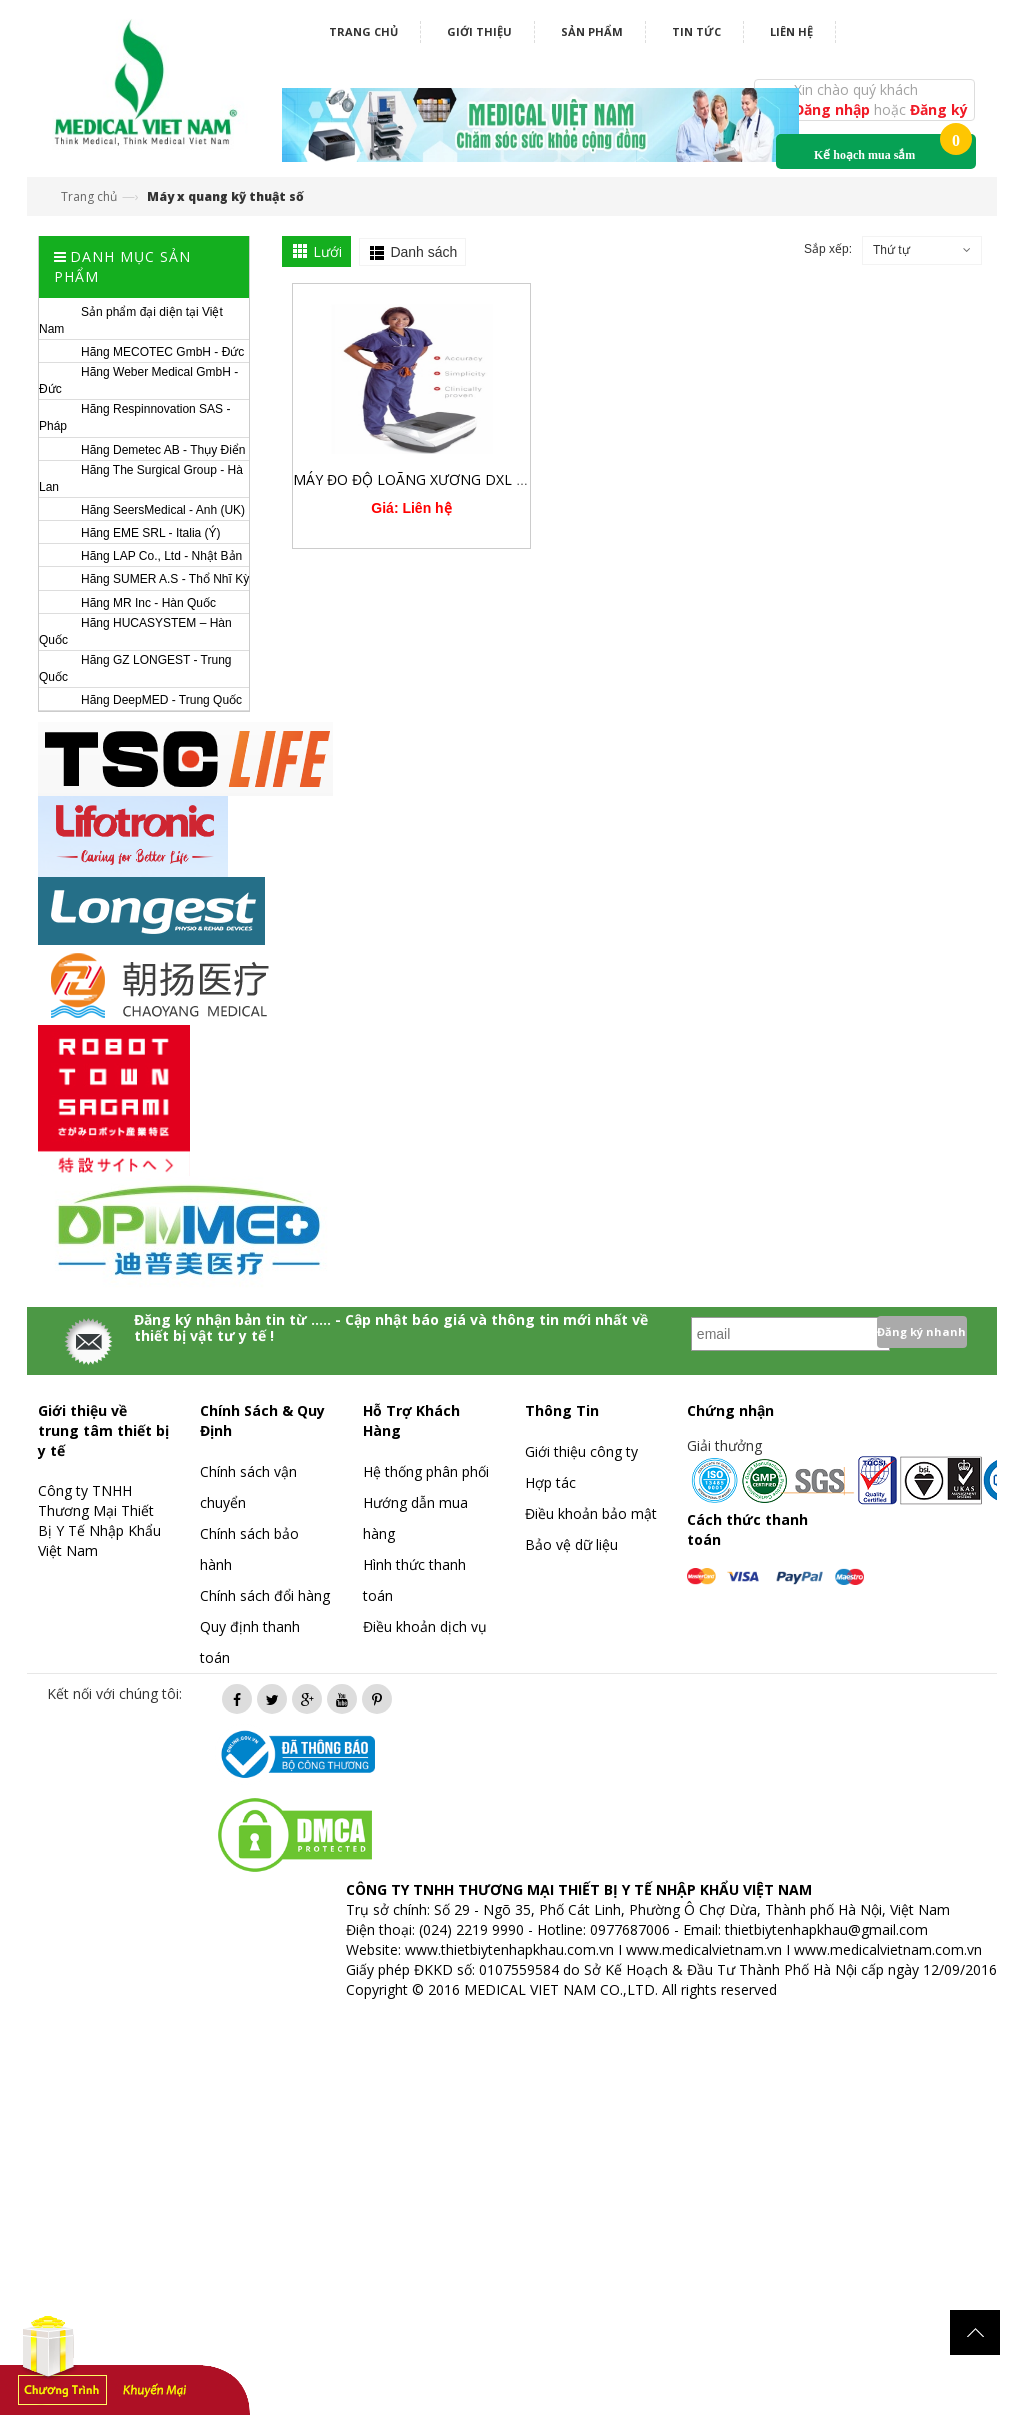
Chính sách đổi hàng (265, 1595)
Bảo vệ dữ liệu (571, 1544)
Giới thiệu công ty (581, 1451)
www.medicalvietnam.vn (704, 1949)
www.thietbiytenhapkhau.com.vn (509, 1949)
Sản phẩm (592, 31)
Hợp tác (550, 1482)
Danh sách (423, 252)
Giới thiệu (479, 31)
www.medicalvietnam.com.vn (888, 1949)
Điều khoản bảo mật (591, 1513)
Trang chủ (363, 31)
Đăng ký (939, 109)
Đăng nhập (834, 109)
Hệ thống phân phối (426, 1471)
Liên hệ (791, 31)
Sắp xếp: (828, 249)
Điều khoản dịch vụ (425, 1626)
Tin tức (696, 31)
